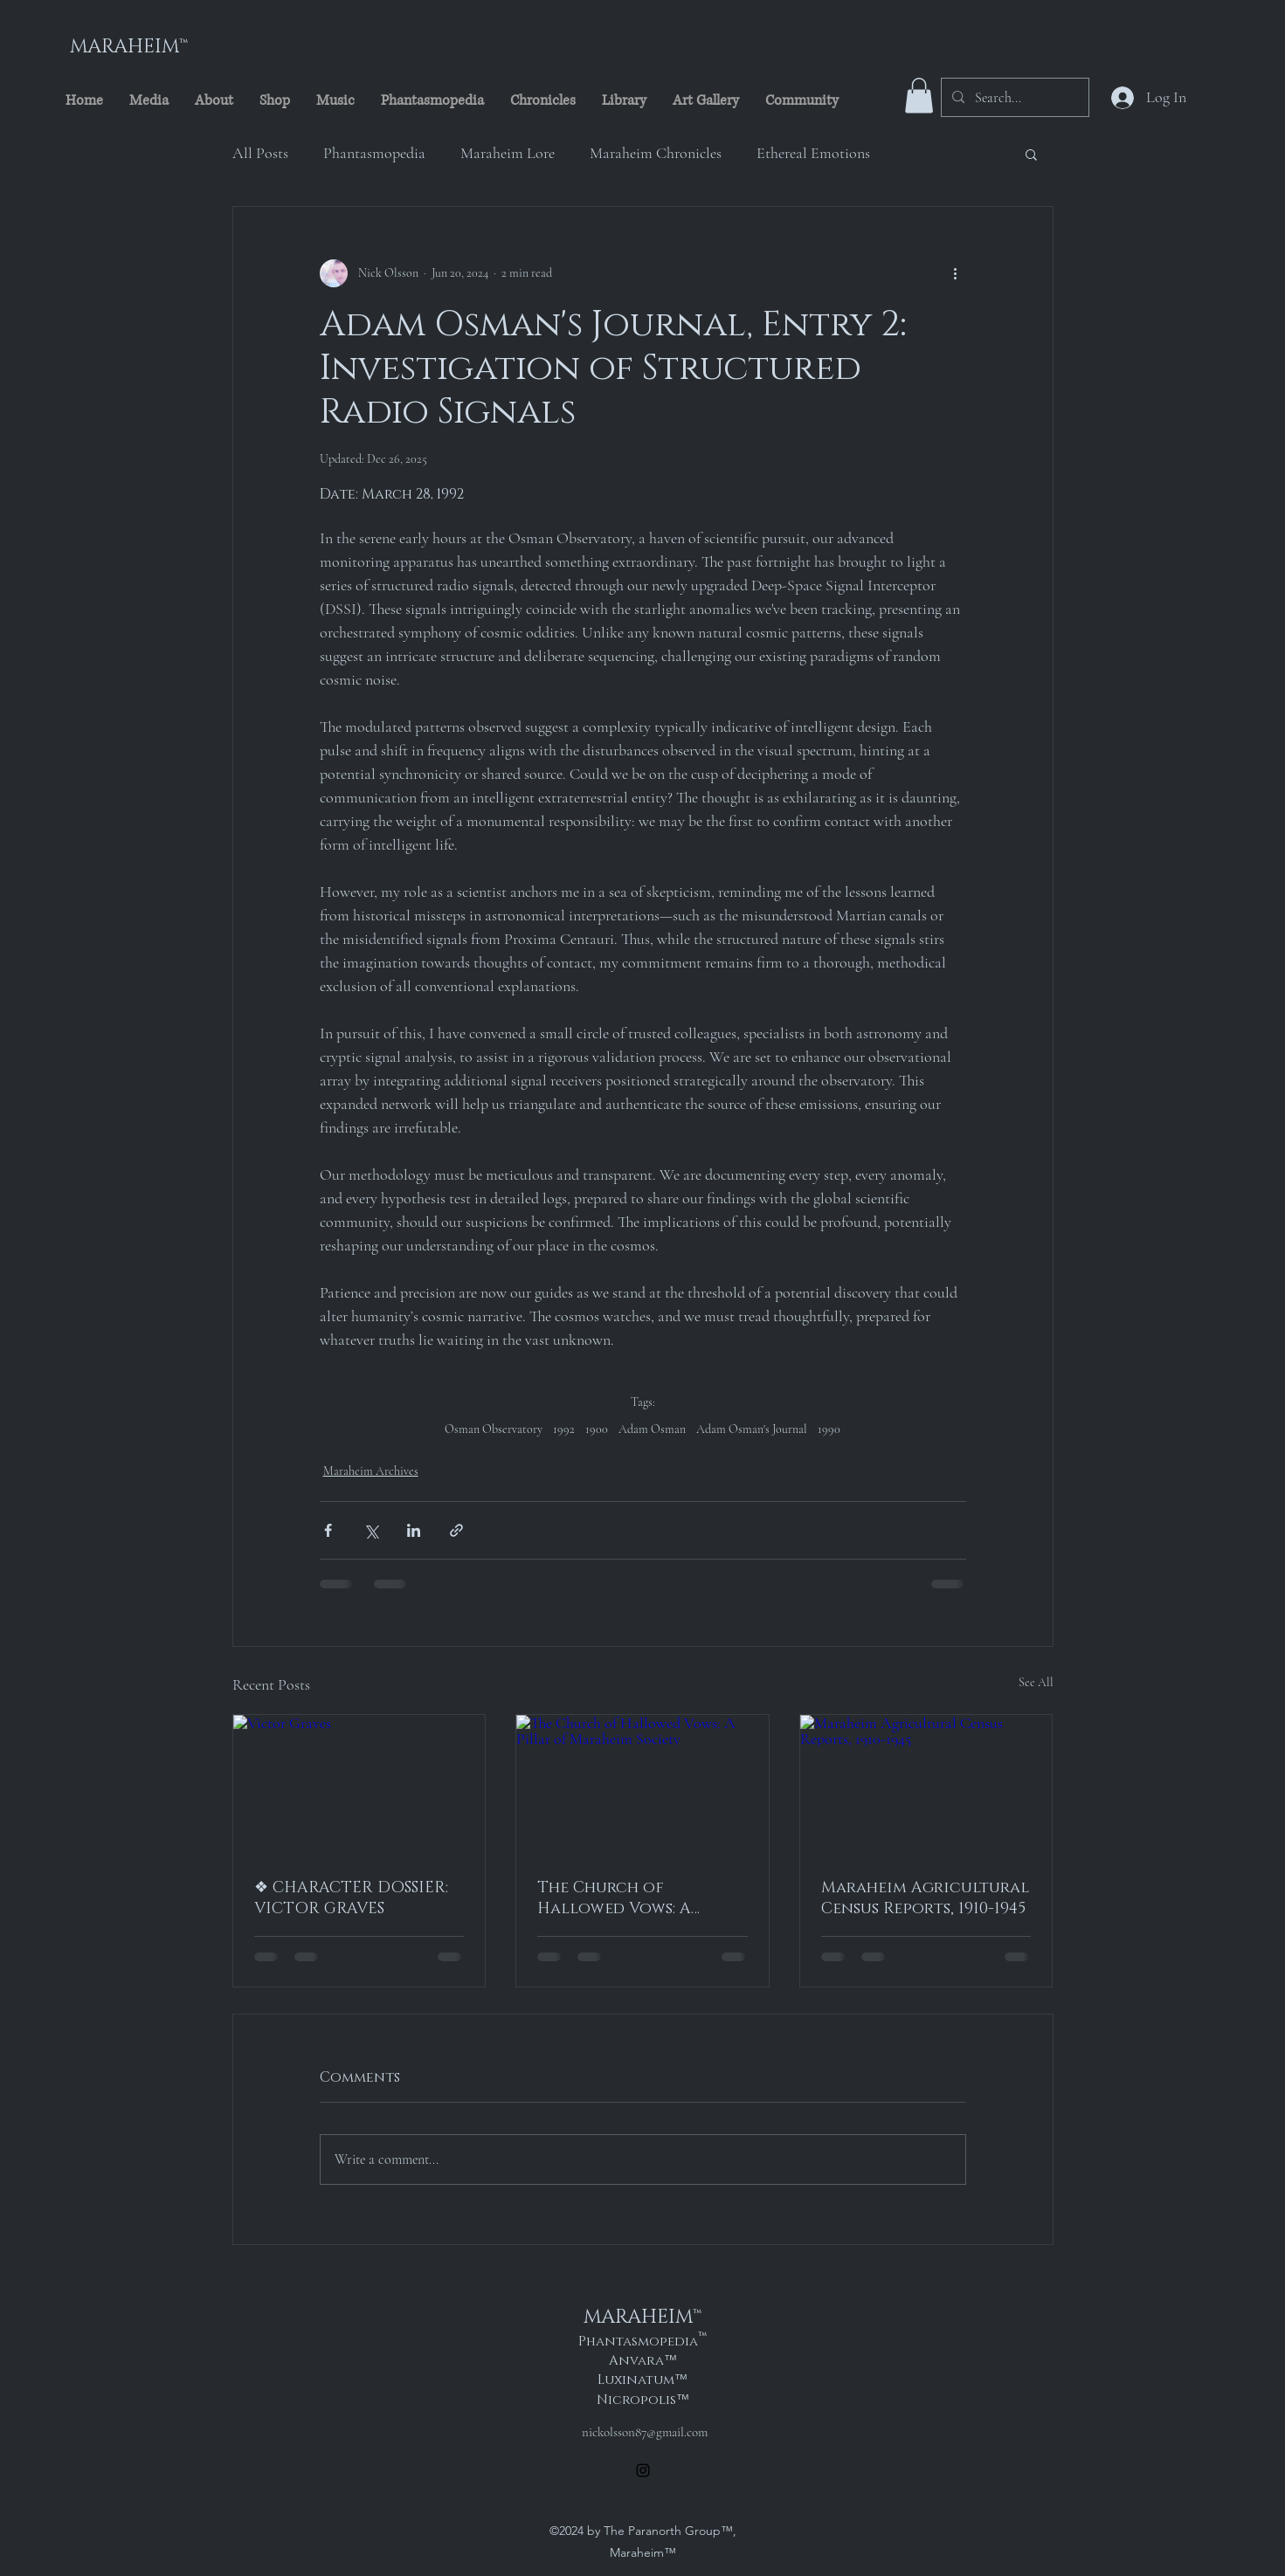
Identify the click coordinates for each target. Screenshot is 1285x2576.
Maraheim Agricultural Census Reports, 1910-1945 (925, 1898)
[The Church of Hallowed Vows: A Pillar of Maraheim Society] (642, 1785)
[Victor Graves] (359, 1785)
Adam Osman (652, 1429)
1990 (829, 1429)
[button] (919, 96)
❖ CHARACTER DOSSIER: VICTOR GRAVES (351, 1898)
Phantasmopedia (374, 152)
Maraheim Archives (370, 1471)
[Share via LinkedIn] (413, 1530)
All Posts (260, 152)
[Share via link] (456, 1530)
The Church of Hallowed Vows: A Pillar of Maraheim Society (621, 1898)
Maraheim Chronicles (656, 152)
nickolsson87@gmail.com (645, 2432)
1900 (596, 1429)
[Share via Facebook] (328, 1530)
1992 (564, 1429)
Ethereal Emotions (813, 152)
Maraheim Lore (507, 152)
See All (1036, 1682)
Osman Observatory (493, 1429)
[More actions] (955, 273)
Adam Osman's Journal (751, 1429)
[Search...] (1013, 98)
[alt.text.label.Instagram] (643, 2470)
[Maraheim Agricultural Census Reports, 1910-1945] (926, 1785)
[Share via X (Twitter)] (371, 1530)
